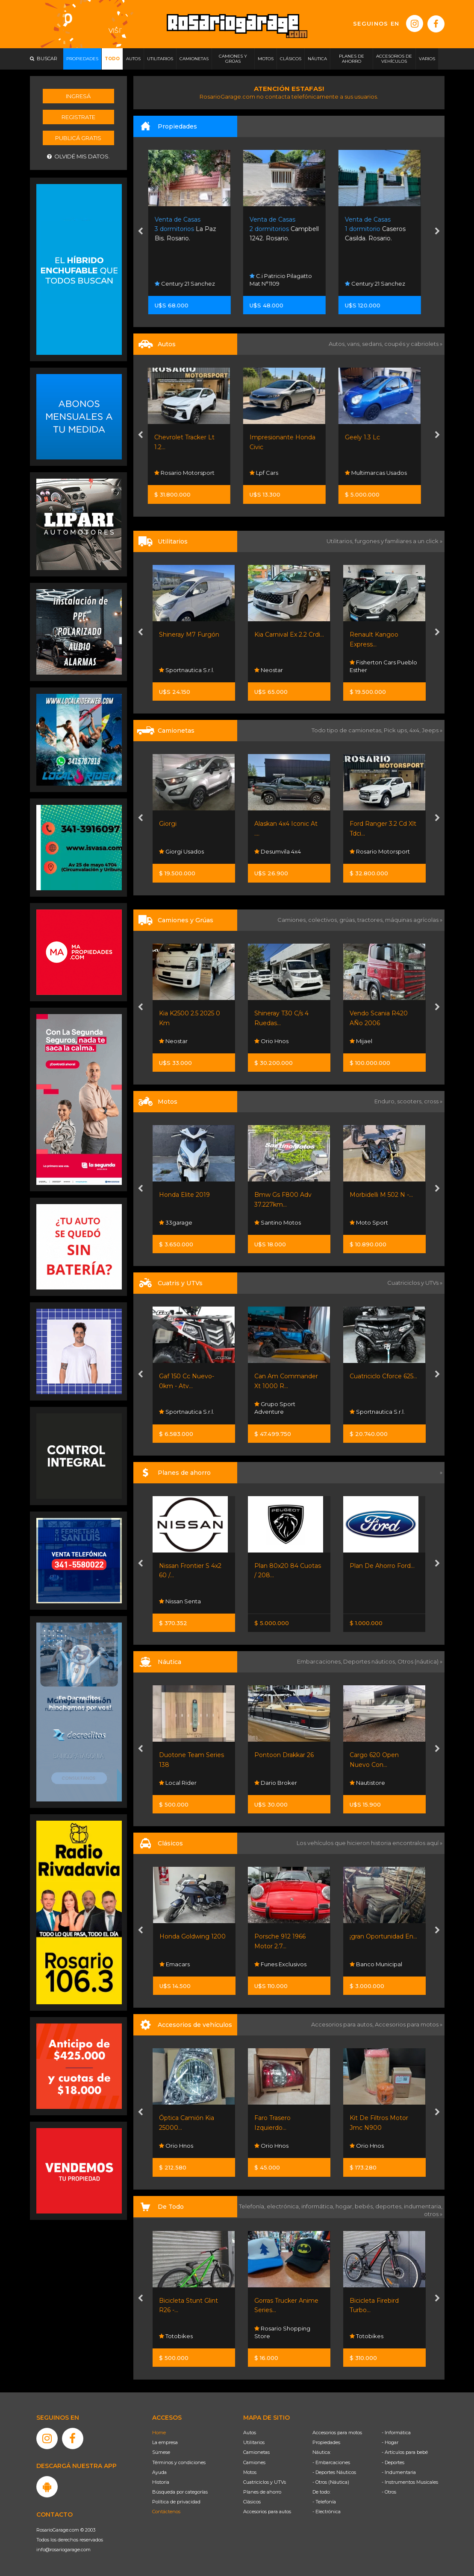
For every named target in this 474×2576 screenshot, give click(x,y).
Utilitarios (254, 2442)
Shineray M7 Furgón (189, 634)
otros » (433, 2214)
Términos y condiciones (179, 2462)
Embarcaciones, (320, 1661)
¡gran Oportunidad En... (383, 1936)
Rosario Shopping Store (282, 2332)
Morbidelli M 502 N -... (381, 1195)
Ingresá (78, 96)
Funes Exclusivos (280, 1964)
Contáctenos (166, 2512)
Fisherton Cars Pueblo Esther (383, 666)
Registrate (78, 117)
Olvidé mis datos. (78, 156)
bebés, (365, 2206)
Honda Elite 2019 (184, 1195)
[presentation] (140, 232)
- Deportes (393, 2462)
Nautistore (367, 1782)
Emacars (174, 1964)
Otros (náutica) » (419, 1661)
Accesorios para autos (267, 2512)
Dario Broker (275, 1782)
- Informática (396, 2433)
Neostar (268, 670)
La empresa (165, 2442)
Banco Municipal (376, 1964)
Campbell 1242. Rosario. (289, 229)
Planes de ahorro (262, 2492)
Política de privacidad (176, 2502)
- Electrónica (326, 2512)
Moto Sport (369, 1222)
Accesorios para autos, (343, 2024)
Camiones (254, 2462)
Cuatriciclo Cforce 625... (383, 1376)
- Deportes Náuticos (334, 2472)
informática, (318, 2206)
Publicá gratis (78, 138)
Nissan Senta (180, 1601)
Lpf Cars (268, 472)
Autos (249, 2433)
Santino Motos (277, 1222)
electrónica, (284, 2206)
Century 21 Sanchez (189, 283)
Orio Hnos (271, 1041)
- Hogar (390, 2442)
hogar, (345, 2206)
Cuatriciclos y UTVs (264, 2482)
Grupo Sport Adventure (274, 1408)
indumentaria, (423, 2206)
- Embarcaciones (331, 2462)
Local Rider (178, 1782)
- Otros (389, 2492)
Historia (160, 2482)
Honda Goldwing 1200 (192, 1936)
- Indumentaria (399, 2472)
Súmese (161, 2452)
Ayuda (159, 2472)
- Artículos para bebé (405, 2452)
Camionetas (256, 2452)
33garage (175, 1222)
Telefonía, (253, 2206)
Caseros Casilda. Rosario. (380, 229)
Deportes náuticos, (370, 1661)
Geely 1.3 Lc (367, 437)
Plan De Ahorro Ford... (382, 1566)
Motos (249, 2472)
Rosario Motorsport (189, 472)
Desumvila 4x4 (277, 851)
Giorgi (168, 823)
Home (159, 2433)
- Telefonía (324, 2502)
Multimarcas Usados (381, 472)
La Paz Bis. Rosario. (190, 229)
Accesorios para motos (407, 2024)
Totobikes (176, 2336)
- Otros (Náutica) (330, 2482)
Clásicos (252, 2502)
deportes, (389, 2206)
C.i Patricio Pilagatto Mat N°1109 (285, 279)
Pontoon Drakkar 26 (284, 1755)
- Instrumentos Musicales (410, 2482)
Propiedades (326, 2442)
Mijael (361, 1041)
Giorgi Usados (181, 851)
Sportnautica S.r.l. (186, 670)
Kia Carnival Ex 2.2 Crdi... (289, 634)
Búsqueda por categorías (180, 2492)
